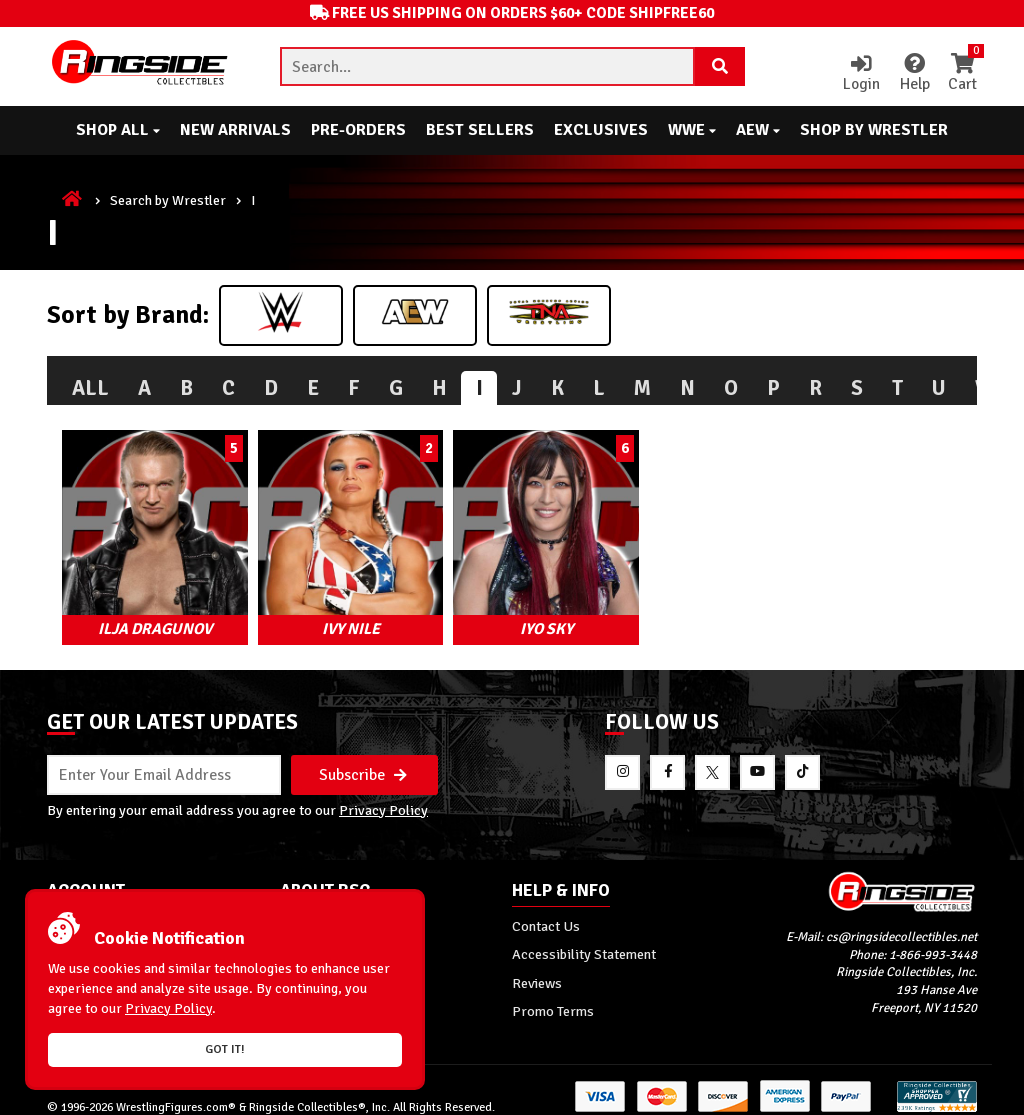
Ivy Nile (330, 616)
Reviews (537, 971)
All (90, 388)
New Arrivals (235, 130)
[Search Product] (720, 67)
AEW (758, 130)
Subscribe (363, 762)
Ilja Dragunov (148, 616)
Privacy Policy (383, 798)
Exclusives (601, 130)
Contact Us (546, 915)
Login (858, 74)
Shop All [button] (118, 130)
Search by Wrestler (168, 200)
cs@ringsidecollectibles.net (901, 925)
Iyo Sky (512, 616)
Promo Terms (553, 999)
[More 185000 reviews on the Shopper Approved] (937, 1097)
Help (912, 74)
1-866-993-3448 (933, 943)
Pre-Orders (358, 130)
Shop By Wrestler (874, 130)
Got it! (225, 1049)
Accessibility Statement (584, 943)
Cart (962, 74)
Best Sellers (480, 130)
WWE (692, 130)
